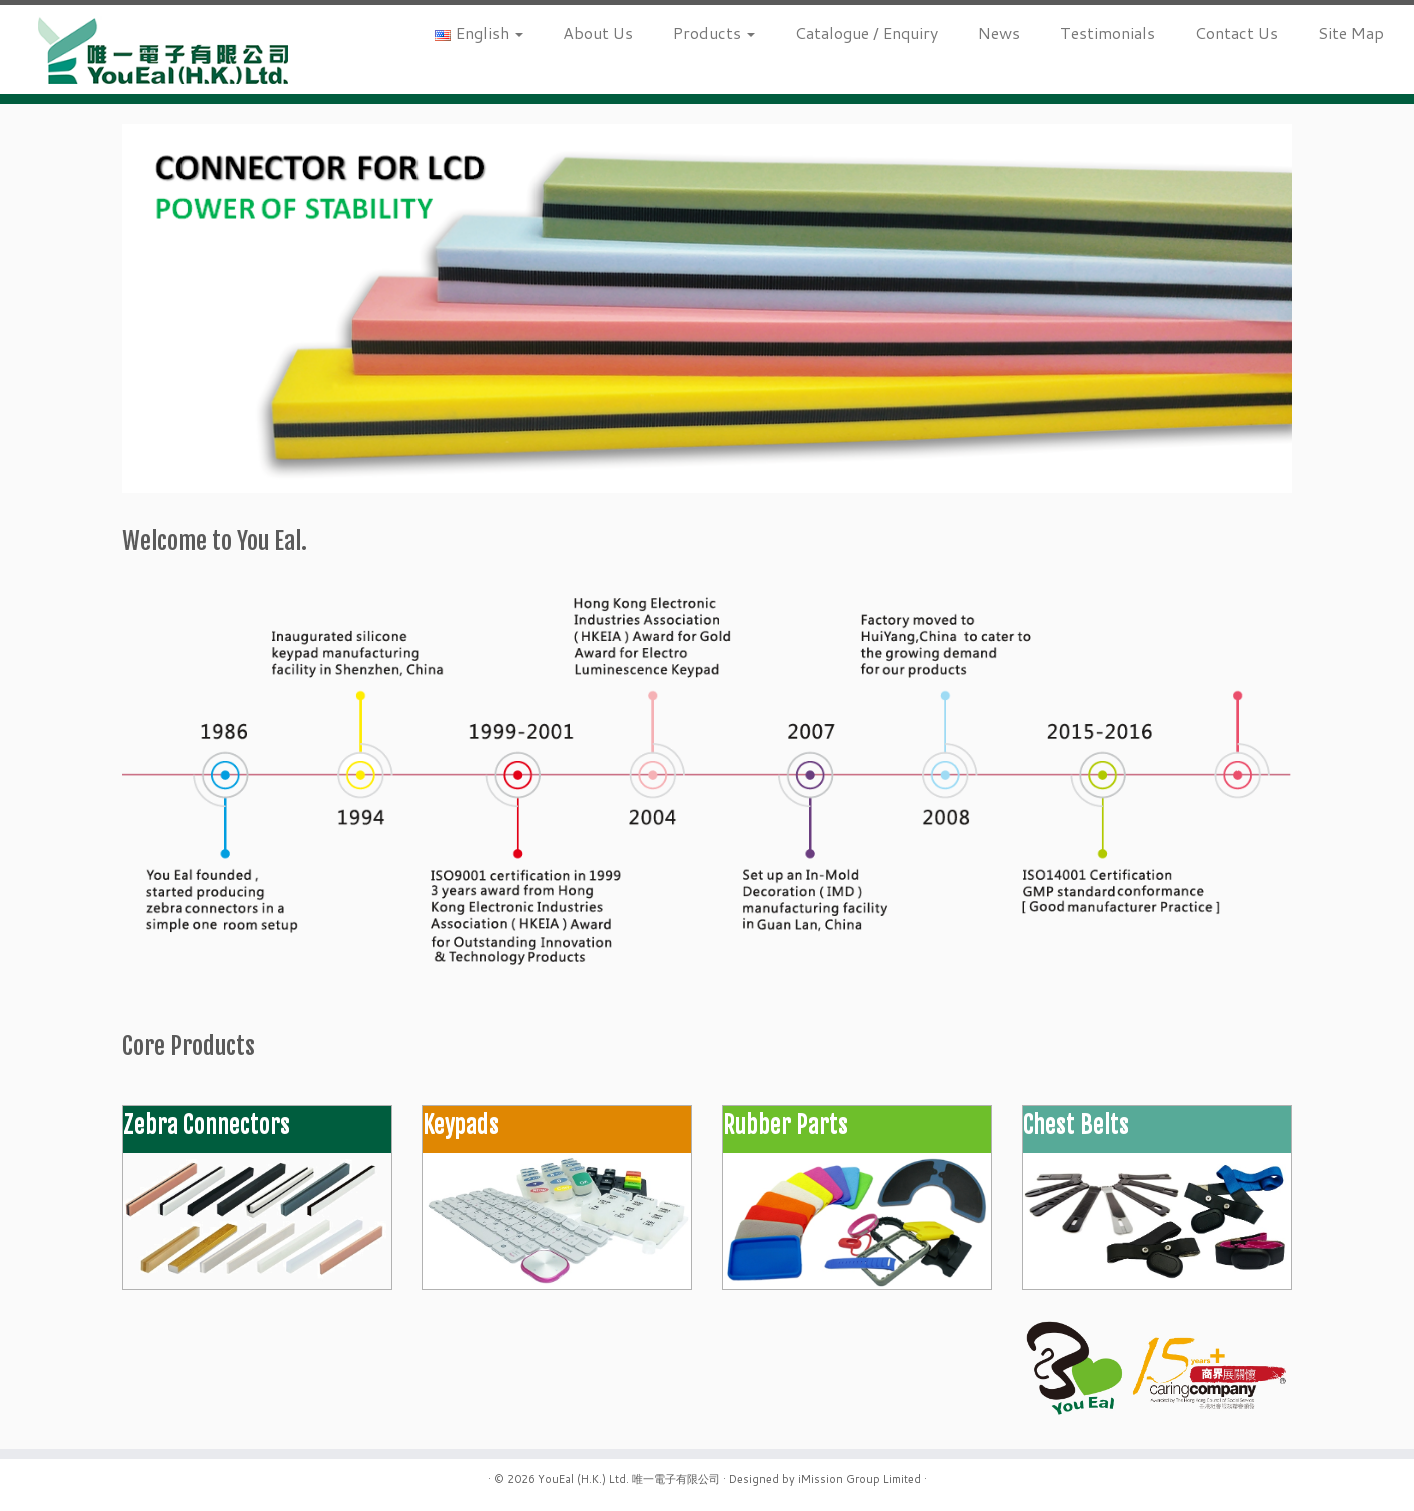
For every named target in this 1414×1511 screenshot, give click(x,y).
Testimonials (1107, 32)
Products (714, 32)
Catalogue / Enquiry (866, 32)
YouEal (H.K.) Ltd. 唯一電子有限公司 (629, 1479)
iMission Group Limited (859, 1479)
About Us (598, 32)
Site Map (1351, 32)
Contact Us (1236, 32)
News (999, 32)
